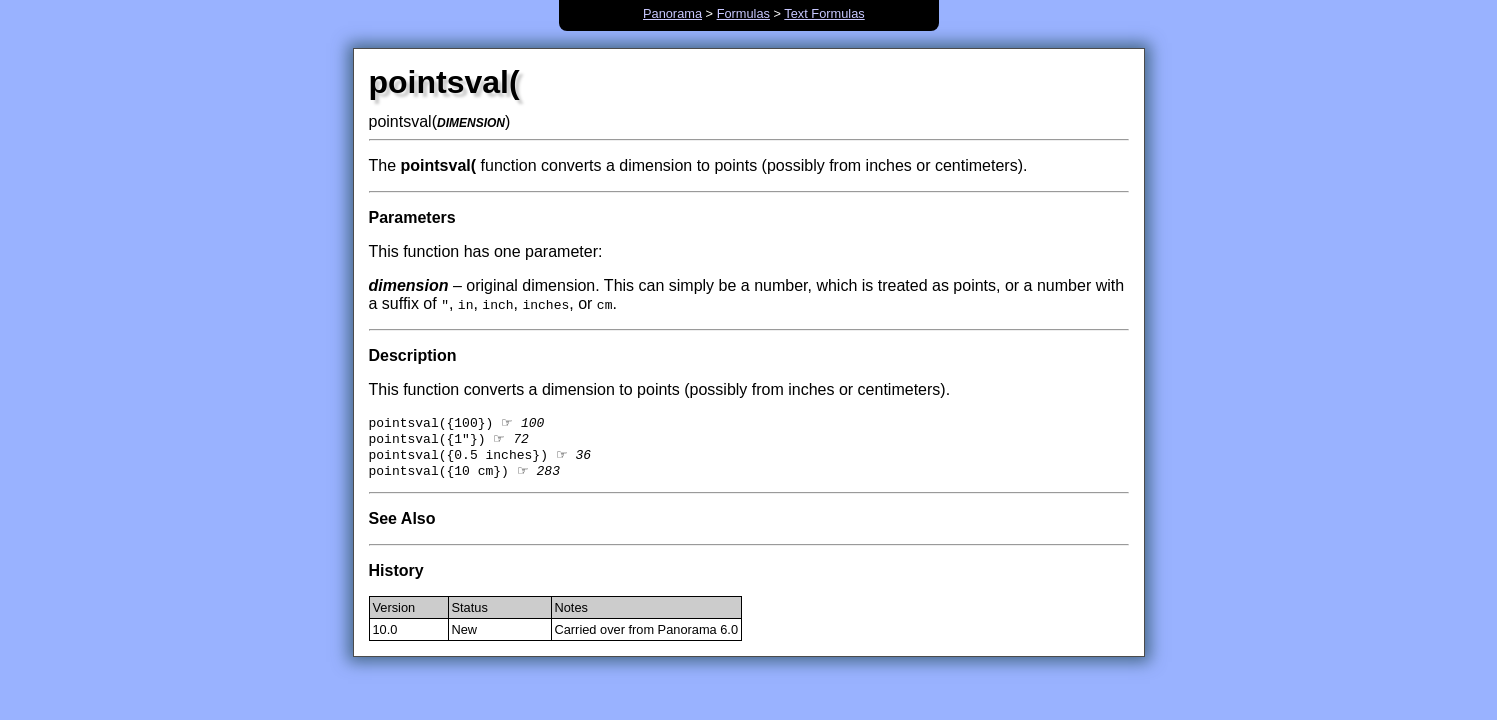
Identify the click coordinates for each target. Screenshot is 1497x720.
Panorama (672, 13)
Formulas (743, 13)
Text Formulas (824, 13)
